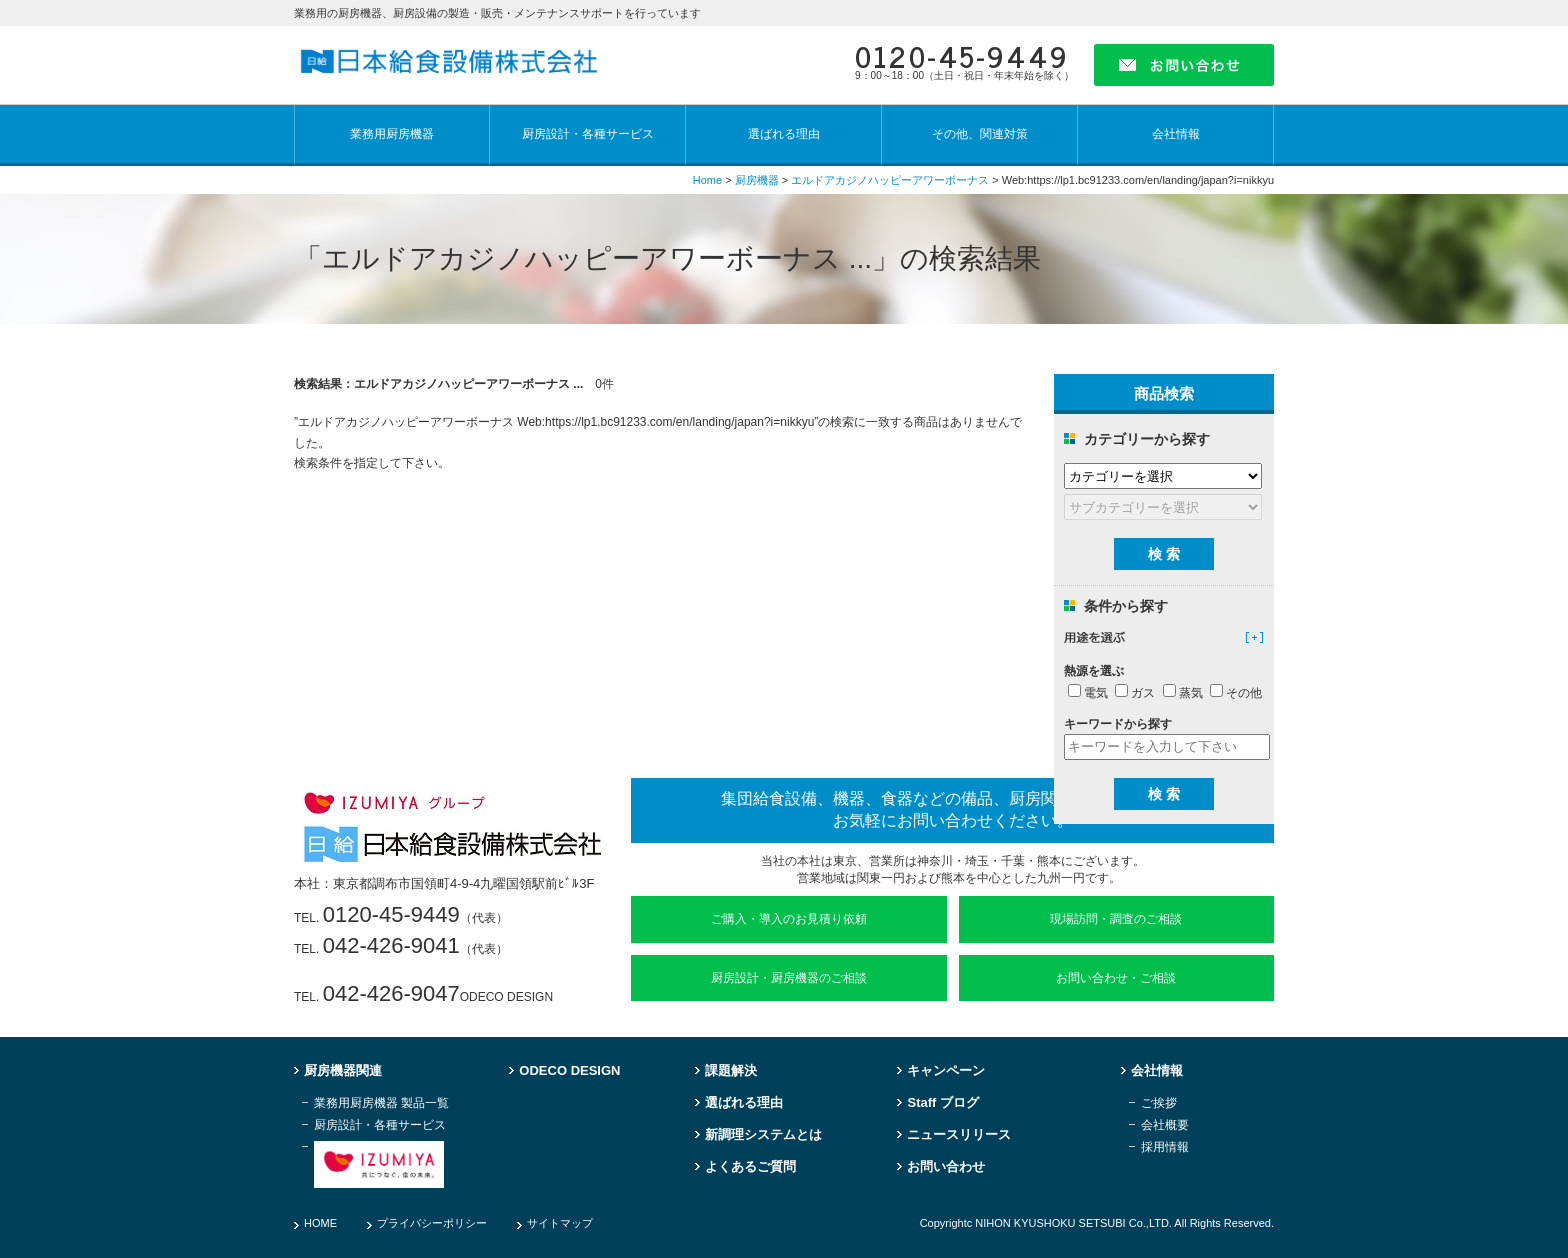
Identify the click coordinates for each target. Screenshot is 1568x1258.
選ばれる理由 (784, 134)
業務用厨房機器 (392, 134)
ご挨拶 (1159, 1103)
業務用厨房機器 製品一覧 (381, 1103)
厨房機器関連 (343, 1071)
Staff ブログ (943, 1103)
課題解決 (731, 1071)
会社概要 (1165, 1125)
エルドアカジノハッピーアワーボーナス (890, 180)
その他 (1236, 693)
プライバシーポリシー (432, 1223)
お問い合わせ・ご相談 (1116, 978)
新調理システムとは (763, 1135)
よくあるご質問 (750, 1167)
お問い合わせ (946, 1167)
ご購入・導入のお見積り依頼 (789, 919)
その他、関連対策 (980, 134)
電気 (1088, 693)
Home (707, 180)
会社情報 (1176, 134)
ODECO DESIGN (569, 1071)
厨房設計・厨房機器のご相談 (789, 978)
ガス (1135, 693)
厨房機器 (757, 180)
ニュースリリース (959, 1135)
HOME (320, 1223)
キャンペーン (946, 1071)
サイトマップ (560, 1223)
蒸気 (1183, 693)
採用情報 (1165, 1147)
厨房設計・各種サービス (588, 134)
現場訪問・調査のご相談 (1116, 919)
